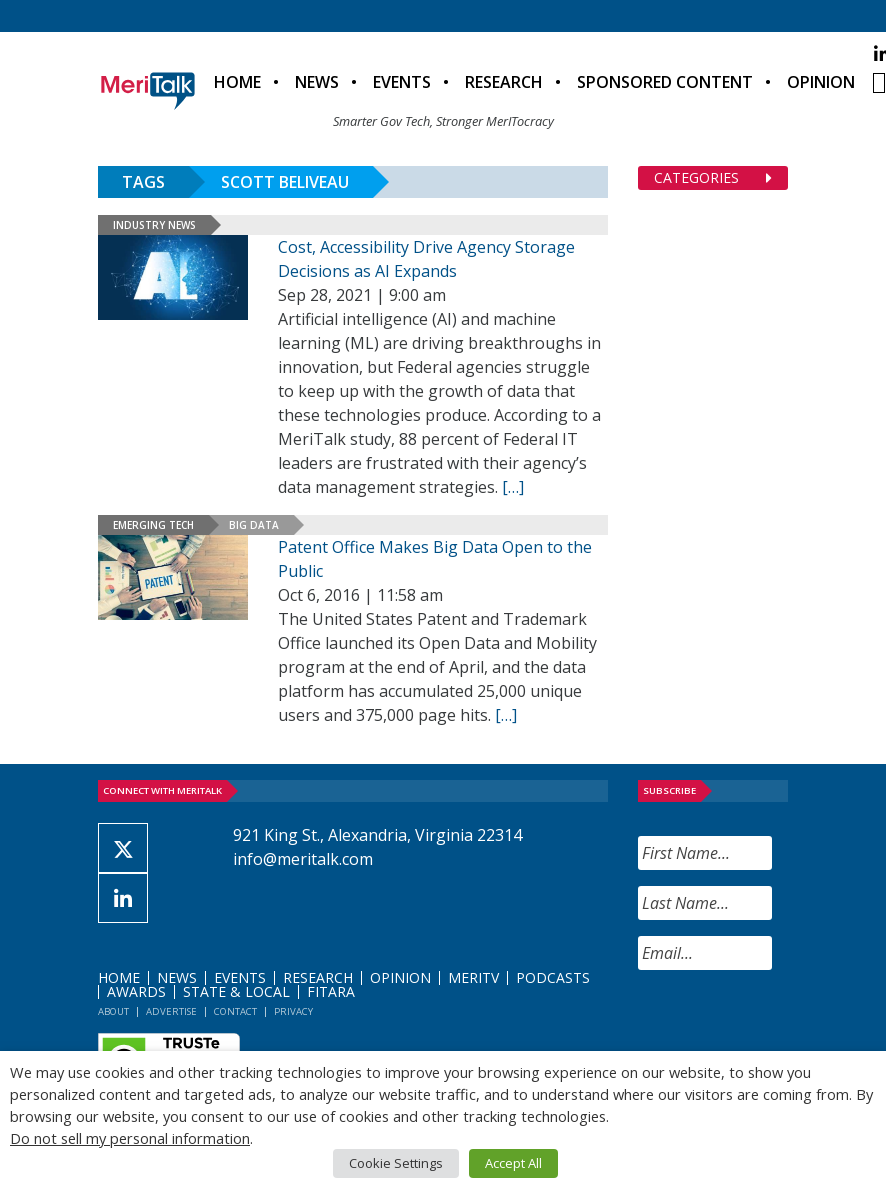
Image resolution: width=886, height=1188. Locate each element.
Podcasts (553, 977)
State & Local (236, 991)
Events (402, 82)
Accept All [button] (513, 1163)
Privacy (293, 1011)
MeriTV (473, 977)
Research (504, 82)
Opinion (821, 82)
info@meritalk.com (303, 859)
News (317, 82)
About (113, 1011)
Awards (136, 991)
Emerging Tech (153, 525)
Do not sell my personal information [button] (130, 1138)
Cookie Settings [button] (396, 1163)
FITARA (331, 991)
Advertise (171, 1011)
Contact (235, 1011)
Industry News (154, 225)
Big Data (254, 525)
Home (237, 82)
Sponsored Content (665, 82)
